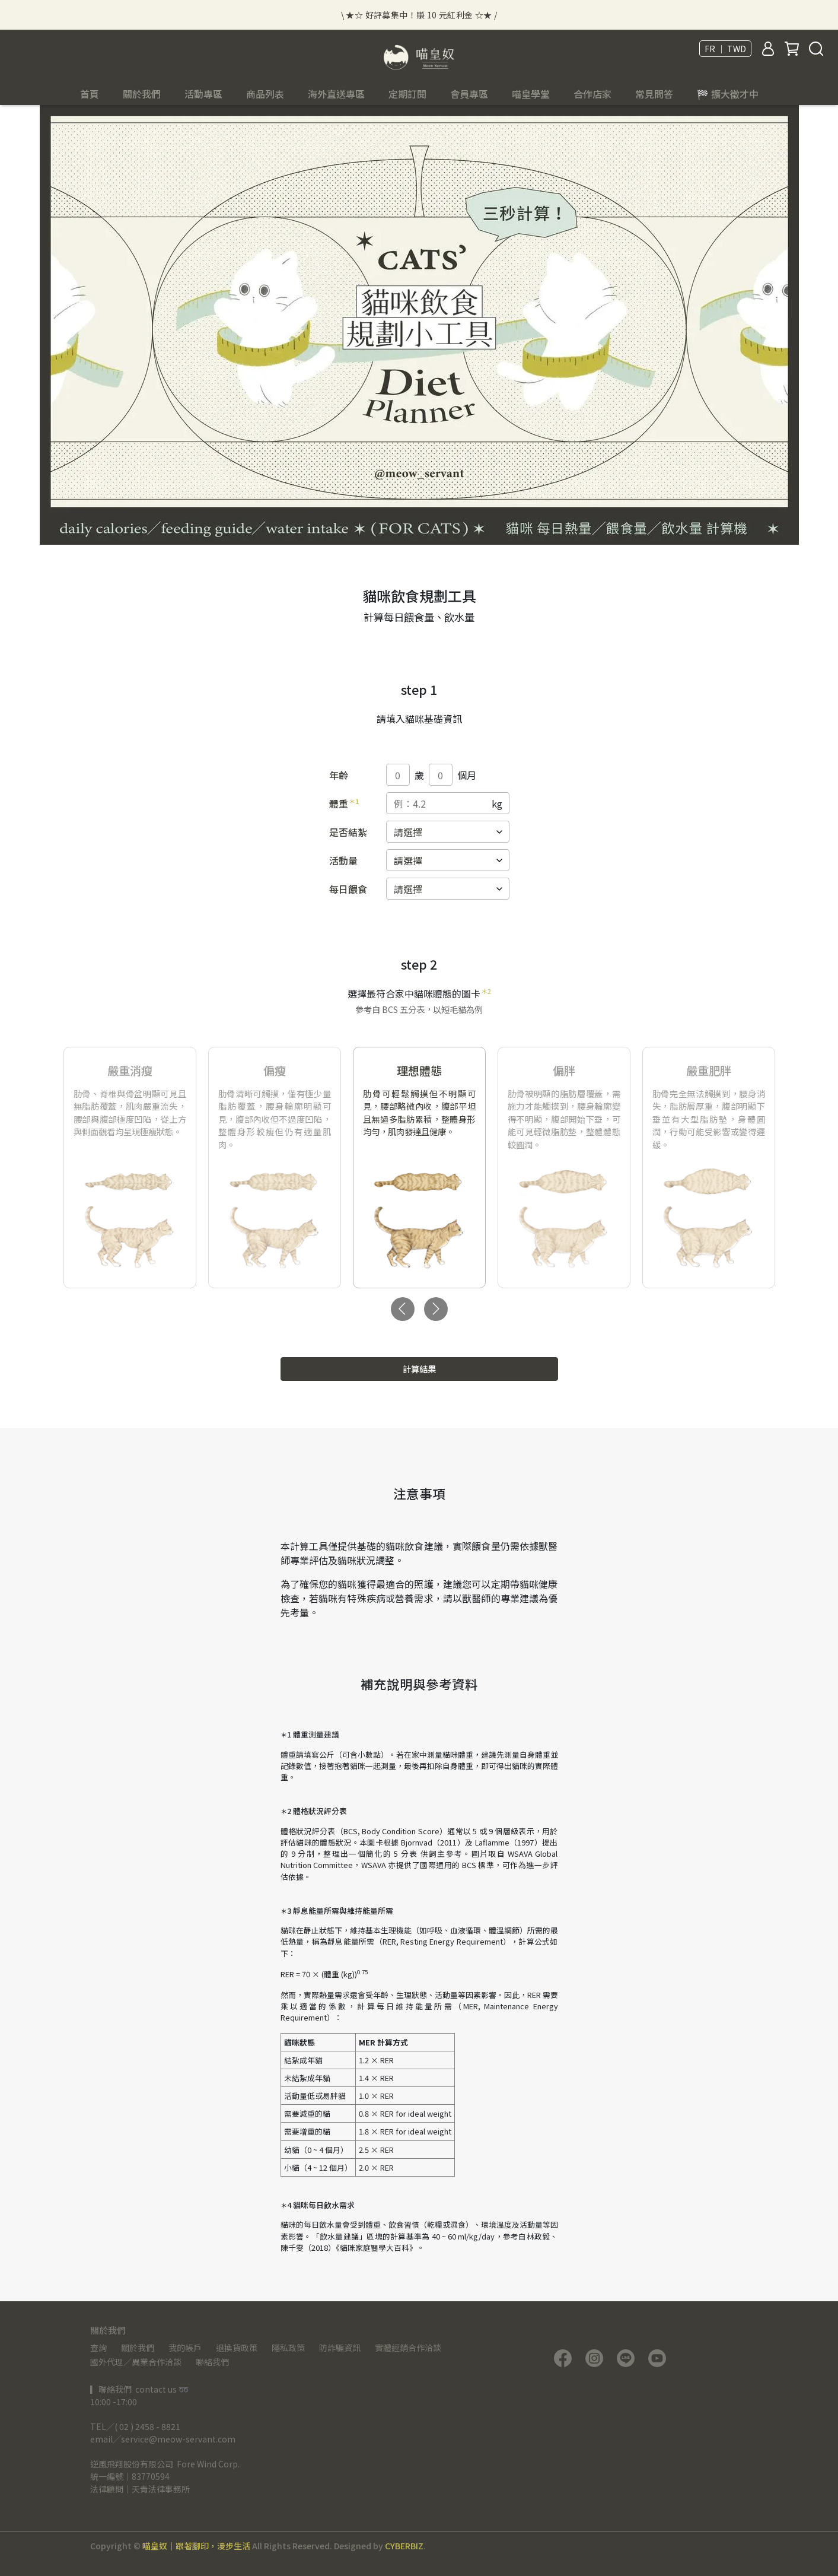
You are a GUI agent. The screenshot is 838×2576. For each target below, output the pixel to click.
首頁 (89, 93)
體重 (344, 803)
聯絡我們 (212, 2362)
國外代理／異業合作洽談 (135, 2362)
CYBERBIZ (404, 2546)
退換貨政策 (236, 2347)
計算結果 (419, 1368)
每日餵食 (348, 889)
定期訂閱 (407, 93)
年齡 (338, 775)
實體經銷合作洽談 (408, 2347)
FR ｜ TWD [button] (725, 48)
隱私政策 (288, 2347)
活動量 (343, 860)
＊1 (354, 801)
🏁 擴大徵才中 (728, 93)
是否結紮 (348, 832)
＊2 (486, 991)
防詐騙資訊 (340, 2347)
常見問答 (654, 93)
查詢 (98, 2347)
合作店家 (592, 93)
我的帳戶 (185, 2347)
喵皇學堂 (531, 93)
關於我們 (137, 2347)
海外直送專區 (336, 93)
